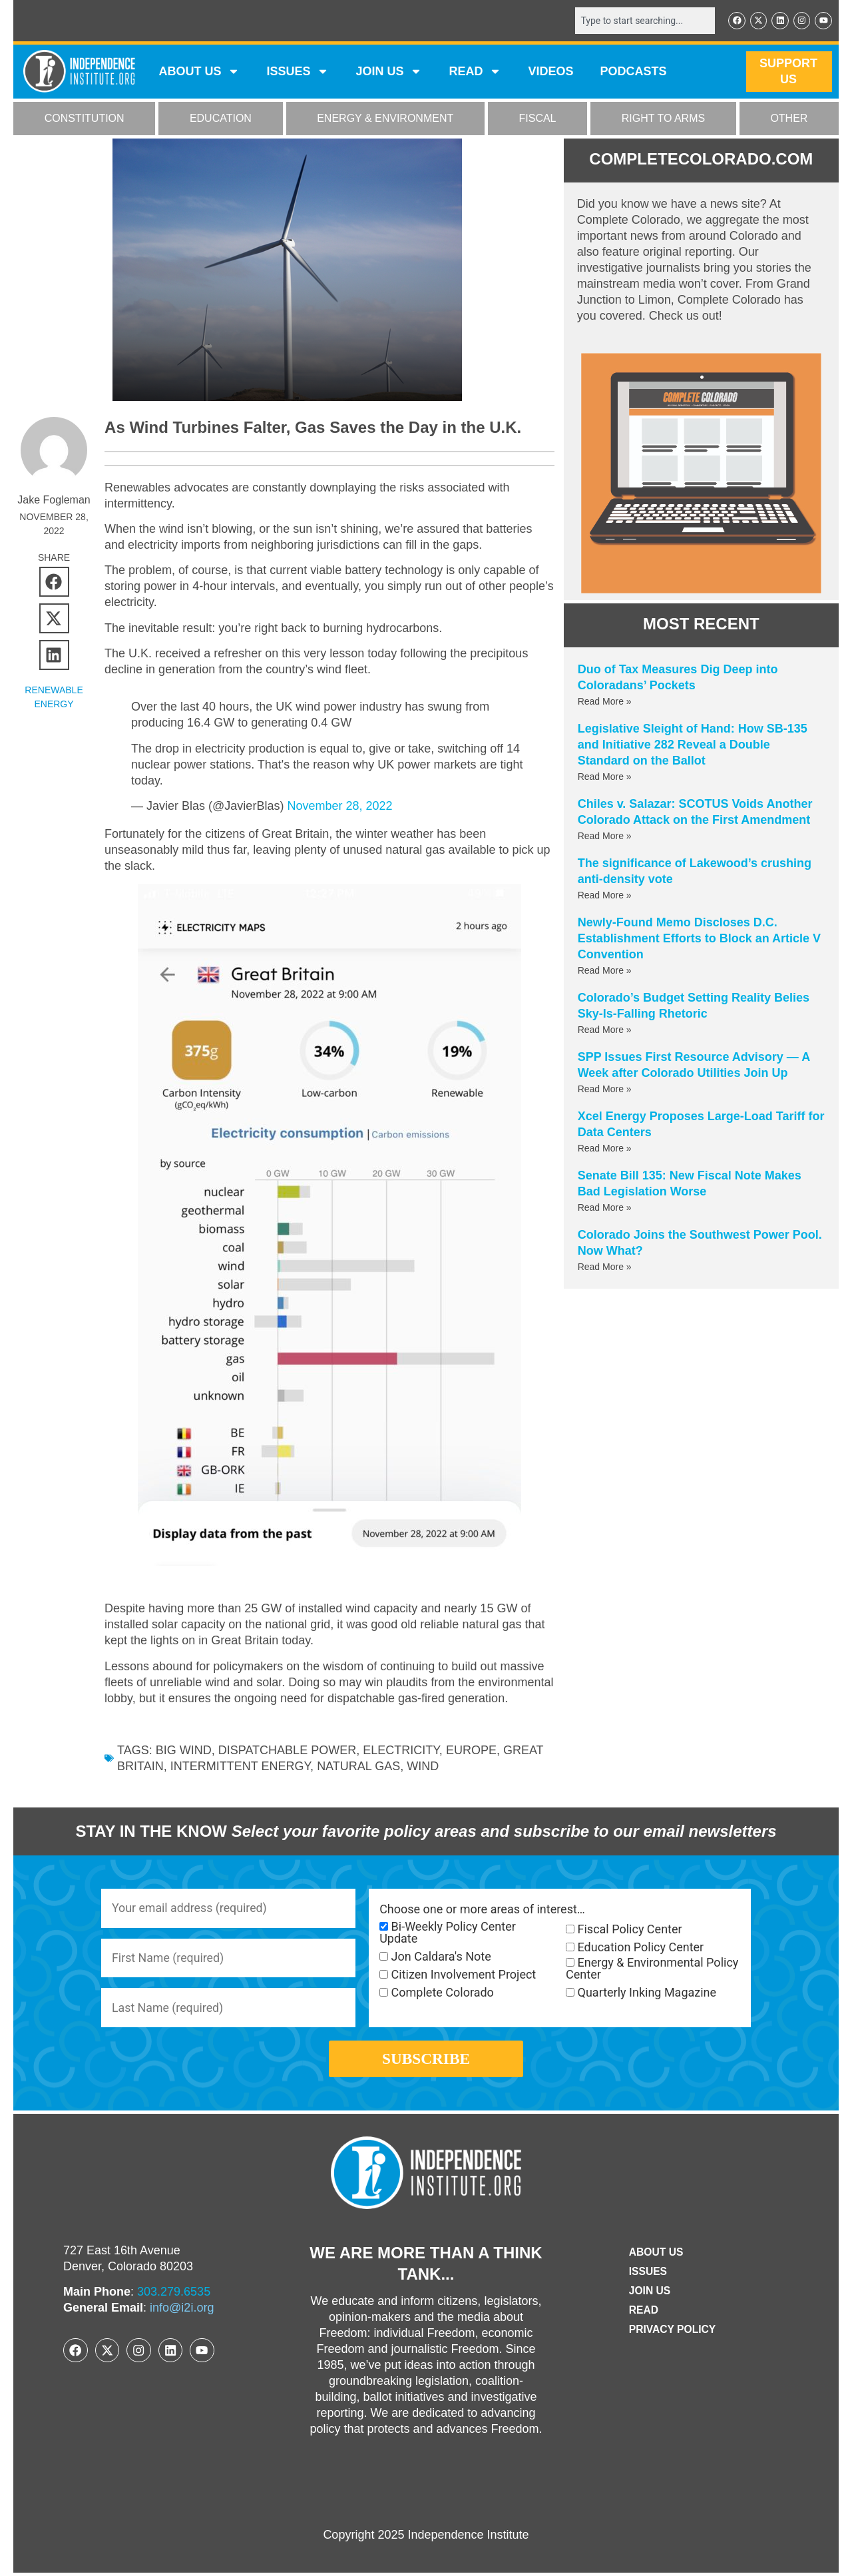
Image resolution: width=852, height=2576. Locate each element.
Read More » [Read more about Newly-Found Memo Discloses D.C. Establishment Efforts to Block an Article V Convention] (605, 970)
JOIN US (388, 72)
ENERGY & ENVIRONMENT (385, 119)
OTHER (788, 119)
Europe (471, 1751)
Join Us (649, 2294)
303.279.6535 (173, 2295)
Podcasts (633, 72)
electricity (401, 1751)
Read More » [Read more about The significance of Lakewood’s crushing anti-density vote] (605, 895)
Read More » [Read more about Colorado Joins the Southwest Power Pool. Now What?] (605, 1266)
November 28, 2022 (339, 806)
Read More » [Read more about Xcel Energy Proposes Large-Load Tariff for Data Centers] (605, 1148)
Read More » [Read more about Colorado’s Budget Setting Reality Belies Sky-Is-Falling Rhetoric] (605, 1029)
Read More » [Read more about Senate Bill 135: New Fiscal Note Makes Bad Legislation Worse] (605, 1207)
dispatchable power (287, 1751)
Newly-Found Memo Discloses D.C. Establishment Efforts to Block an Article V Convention (699, 938)
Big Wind (184, 1751)
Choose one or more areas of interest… (482, 1910)
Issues (297, 72)
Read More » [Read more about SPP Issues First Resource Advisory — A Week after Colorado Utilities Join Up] (605, 1089)
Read (643, 2314)
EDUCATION (221, 119)
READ (475, 72)
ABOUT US (199, 72)
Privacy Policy (672, 2333)
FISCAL (537, 119)
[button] (54, 582)
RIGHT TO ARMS (663, 119)
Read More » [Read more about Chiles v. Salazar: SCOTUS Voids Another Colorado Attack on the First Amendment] (605, 835)
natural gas (358, 1766)
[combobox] (644, 20)
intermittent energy (240, 1766)
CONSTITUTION (84, 119)
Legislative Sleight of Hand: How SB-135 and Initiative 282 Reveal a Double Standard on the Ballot (692, 744)
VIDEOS (550, 72)
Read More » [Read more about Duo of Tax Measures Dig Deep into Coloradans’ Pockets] (605, 701)
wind (423, 1766)
